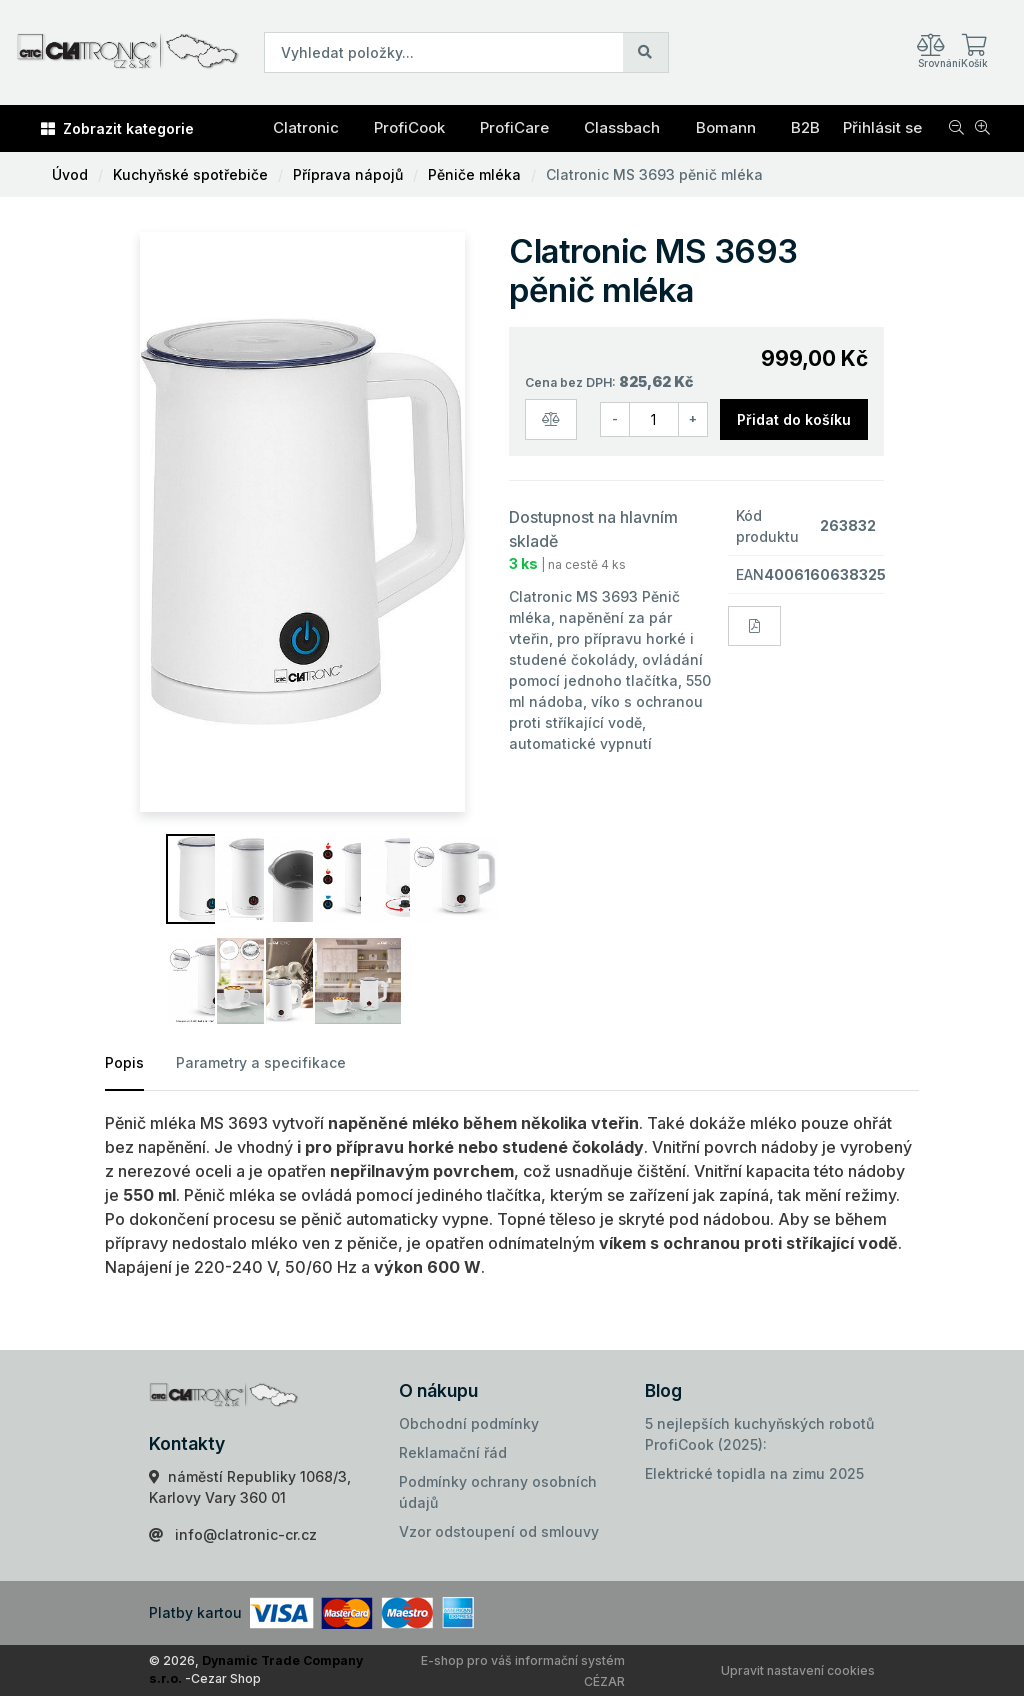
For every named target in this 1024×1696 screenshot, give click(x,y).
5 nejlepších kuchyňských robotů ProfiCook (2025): (759, 1434)
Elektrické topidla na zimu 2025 (754, 1473)
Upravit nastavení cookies (798, 1670)
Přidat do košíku (794, 419)
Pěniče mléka (474, 174)
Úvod (70, 174)
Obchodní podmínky (469, 1423)
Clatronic (306, 127)
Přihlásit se (882, 127)
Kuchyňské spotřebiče (190, 174)
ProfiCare (514, 127)
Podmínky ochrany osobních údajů (498, 1492)
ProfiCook (409, 127)
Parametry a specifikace (261, 1062)
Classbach (622, 127)
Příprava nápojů (348, 174)
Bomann (726, 127)
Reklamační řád (453, 1452)
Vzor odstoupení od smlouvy (499, 1531)
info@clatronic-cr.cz (246, 1534)
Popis (124, 1062)
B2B (805, 127)
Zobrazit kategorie (117, 128)
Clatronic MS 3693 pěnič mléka (654, 174)
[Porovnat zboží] (551, 419)
